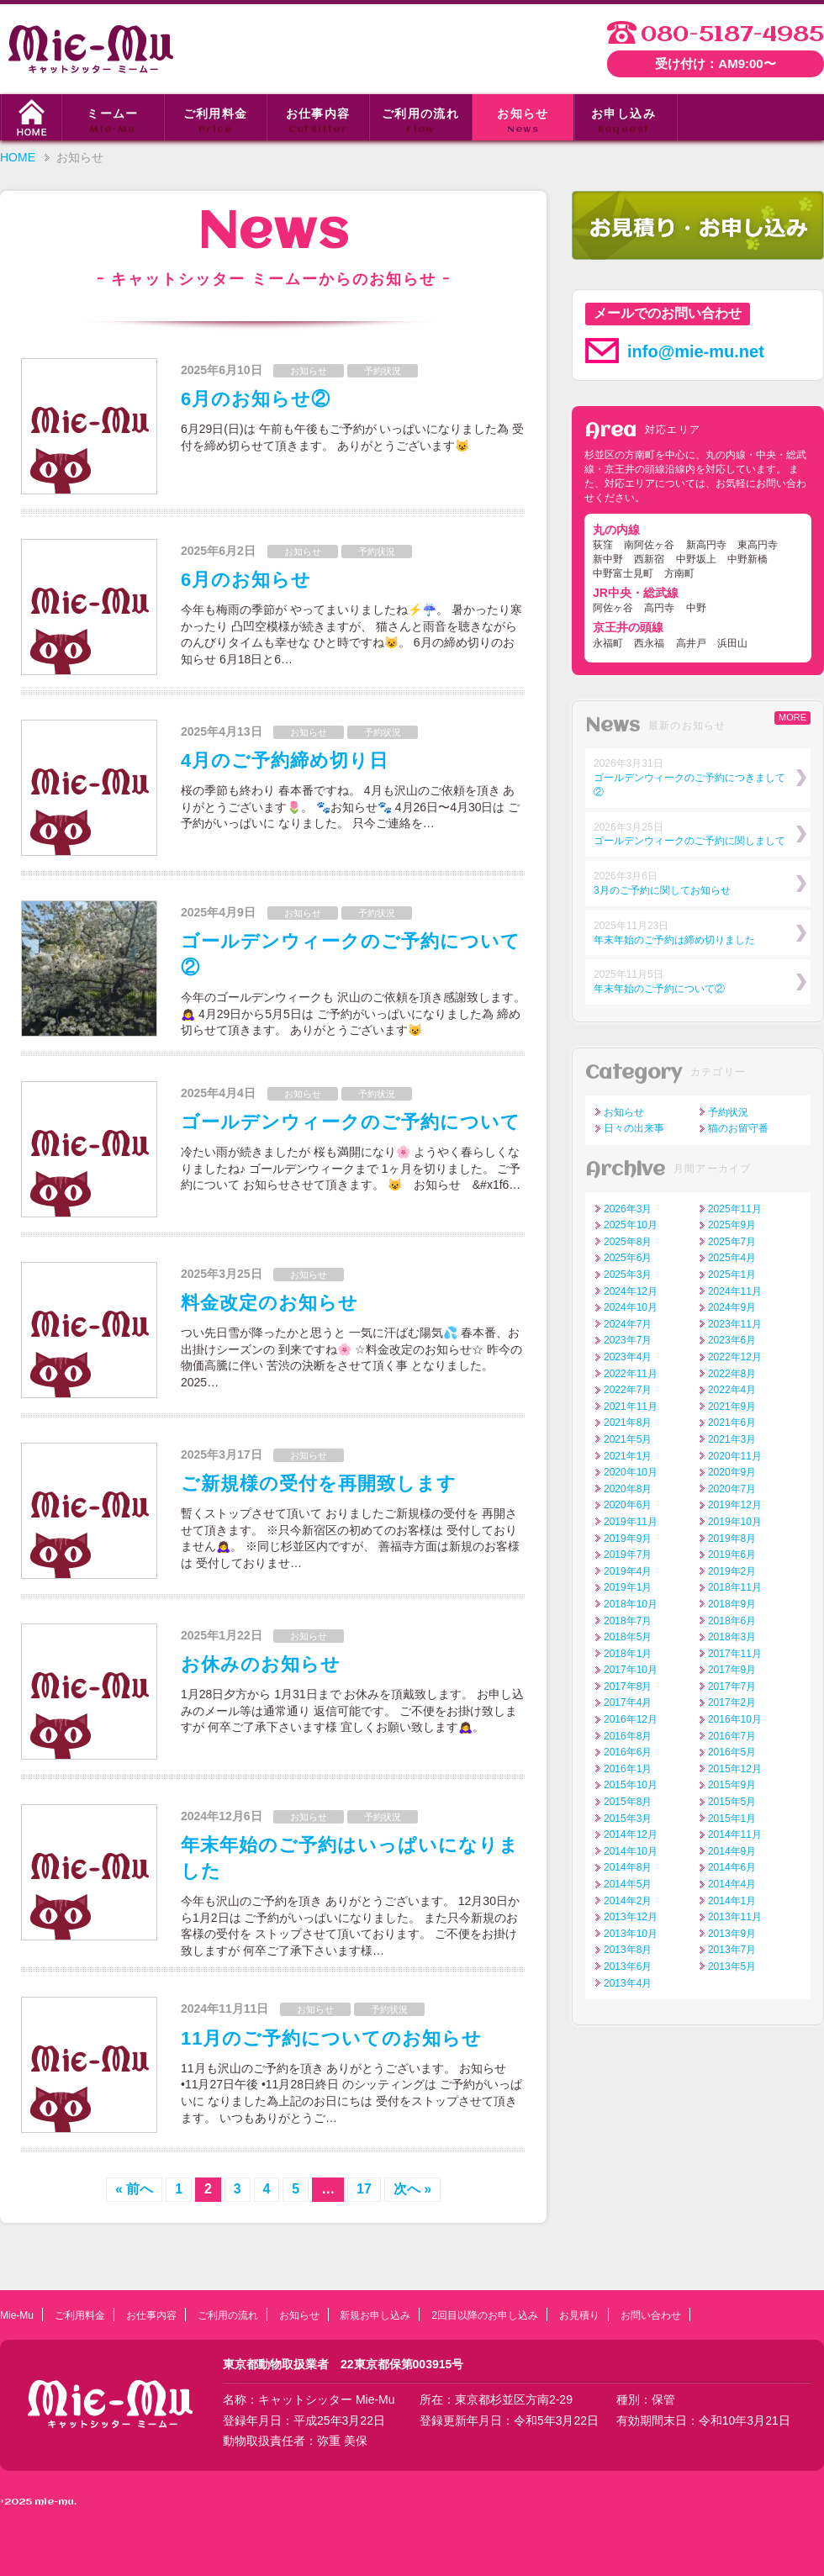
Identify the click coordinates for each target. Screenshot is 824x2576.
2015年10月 (631, 1785)
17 (364, 2189)
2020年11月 (735, 1456)
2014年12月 (631, 1834)
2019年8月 (732, 1538)
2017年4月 (628, 1702)
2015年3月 (628, 1818)
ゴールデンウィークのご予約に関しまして (689, 841)
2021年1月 (628, 1456)
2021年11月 (631, 1406)
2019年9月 (628, 1538)
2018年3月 (732, 1637)
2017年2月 (732, 1702)
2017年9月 (732, 1670)
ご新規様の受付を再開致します (319, 1483)
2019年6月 (732, 1554)
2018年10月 (631, 1604)
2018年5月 (628, 1637)
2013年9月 (732, 1934)
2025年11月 (735, 1209)
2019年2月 (732, 1571)
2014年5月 (628, 1884)
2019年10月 (735, 1522)
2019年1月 (628, 1587)
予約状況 (382, 371)
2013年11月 (735, 1917)
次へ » (412, 2189)
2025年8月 (628, 1242)
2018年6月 (732, 1621)
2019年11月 (631, 1522)
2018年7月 (628, 1621)
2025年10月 (631, 1225)
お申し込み (623, 122)
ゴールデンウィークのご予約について (350, 1121)
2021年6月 (732, 1422)
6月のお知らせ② (255, 398)
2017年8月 (628, 1686)
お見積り (579, 2315)
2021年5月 (628, 1439)
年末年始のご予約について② (659, 989)
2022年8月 (732, 1374)
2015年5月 (732, 1802)
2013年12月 (631, 1917)
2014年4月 (732, 1884)
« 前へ (134, 2189)
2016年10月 (735, 1719)
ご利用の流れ (420, 122)
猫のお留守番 (738, 1128)
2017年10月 (631, 1670)
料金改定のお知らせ (269, 1302)
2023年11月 (735, 1324)
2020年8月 (628, 1489)
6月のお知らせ (246, 579)
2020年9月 (732, 1472)
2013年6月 (628, 1966)
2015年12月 (735, 1769)
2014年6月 (732, 1867)
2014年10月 (631, 1851)
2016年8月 (628, 1736)
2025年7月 (732, 1242)
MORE (792, 717)
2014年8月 (628, 1867)
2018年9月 (732, 1604)
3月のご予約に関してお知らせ (662, 890)
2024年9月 (732, 1307)
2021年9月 (732, 1406)
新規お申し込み (375, 2315)
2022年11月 (631, 1374)
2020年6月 (628, 1505)
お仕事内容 (317, 122)
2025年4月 (732, 1258)
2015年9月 (732, 1785)
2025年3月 (628, 1274)
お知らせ (523, 122)
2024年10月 (631, 1307)
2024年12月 (631, 1291)
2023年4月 (628, 1357)
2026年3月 (628, 1209)
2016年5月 (732, 1752)
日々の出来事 (634, 1128)
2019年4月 (628, 1571)
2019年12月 (735, 1505)
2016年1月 (628, 1769)
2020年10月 (631, 1472)
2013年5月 (732, 1966)
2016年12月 (631, 1719)
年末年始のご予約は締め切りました (674, 940)
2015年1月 (732, 1818)
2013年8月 (628, 1950)
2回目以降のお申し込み (484, 2315)
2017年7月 (732, 1686)
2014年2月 (628, 1901)
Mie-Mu (17, 2315)
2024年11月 (735, 1291)
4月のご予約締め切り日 (284, 760)
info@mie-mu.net (695, 351)
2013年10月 (631, 1934)
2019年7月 (628, 1554)
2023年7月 (628, 1340)
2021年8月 (628, 1422)
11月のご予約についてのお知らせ (331, 2038)
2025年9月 (732, 1225)
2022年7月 (628, 1390)
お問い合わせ (651, 2315)
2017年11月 (735, 1654)
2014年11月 (735, 1834)
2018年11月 (735, 1587)
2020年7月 (732, 1489)
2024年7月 (628, 1324)
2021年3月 (732, 1439)
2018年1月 (628, 1654)
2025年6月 (628, 1258)
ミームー (112, 122)
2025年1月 (732, 1274)
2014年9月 (732, 1851)
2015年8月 (628, 1802)
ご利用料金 (215, 122)
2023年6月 (732, 1340)
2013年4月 (628, 1983)
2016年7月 (732, 1736)
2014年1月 (732, 1901)
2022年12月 (735, 1357)
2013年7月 (732, 1950)
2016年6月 (628, 1752)
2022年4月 (732, 1390)
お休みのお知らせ (261, 1664)
